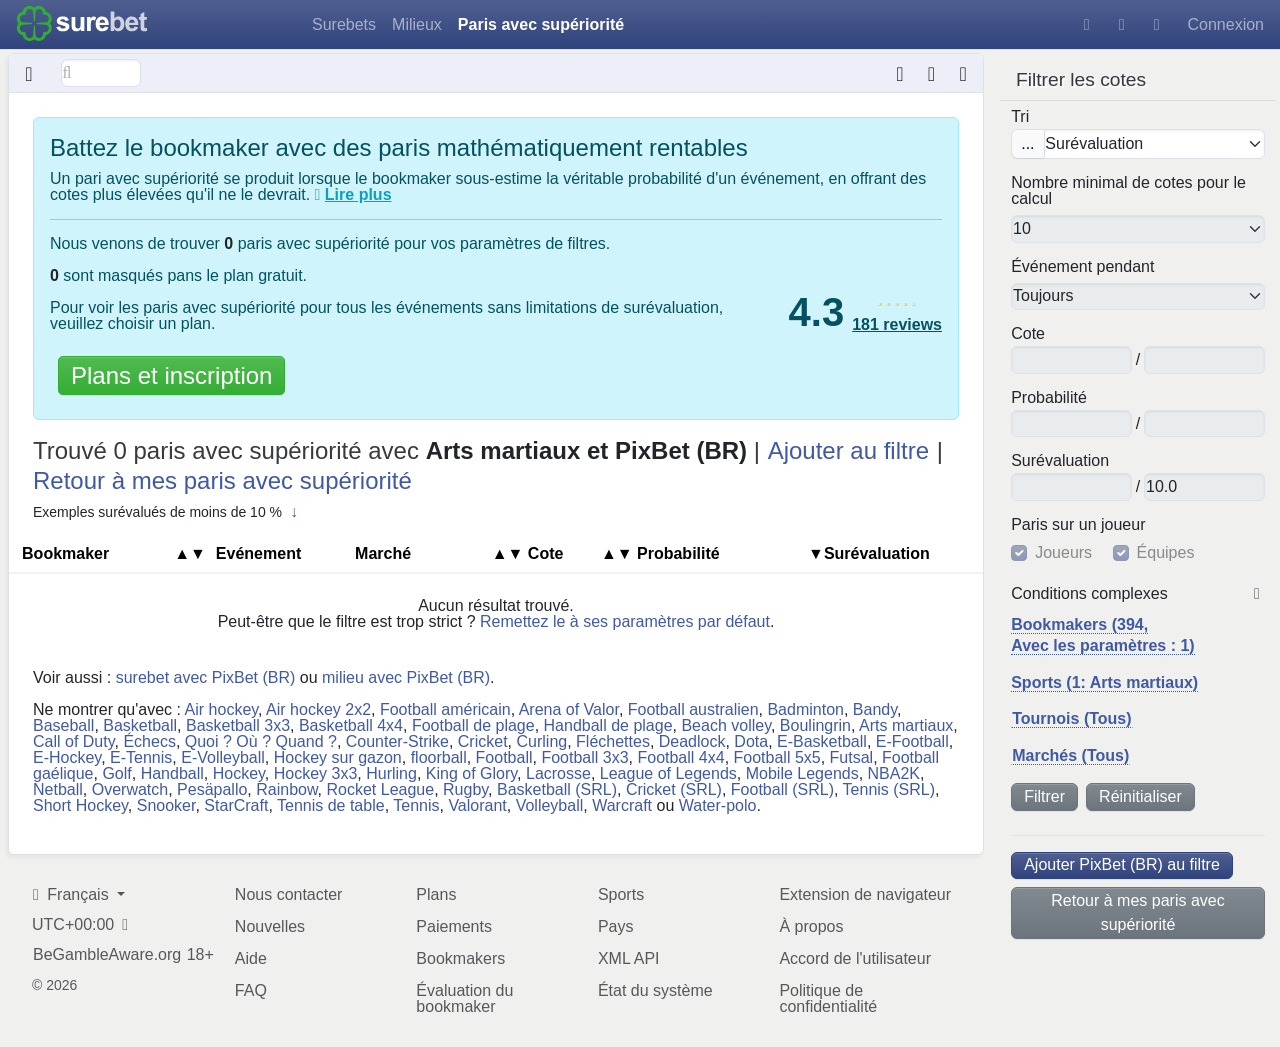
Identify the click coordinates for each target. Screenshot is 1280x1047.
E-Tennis (141, 757)
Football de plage (473, 725)
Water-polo (718, 805)
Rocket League (381, 789)
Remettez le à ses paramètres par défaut (625, 621)
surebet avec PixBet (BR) (206, 677)
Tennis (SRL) (889, 789)
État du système (655, 990)
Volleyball (550, 805)
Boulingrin (815, 725)
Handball (172, 773)
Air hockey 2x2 (318, 709)
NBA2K (894, 773)
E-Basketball (822, 741)
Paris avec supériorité (541, 24)
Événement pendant (1082, 267)
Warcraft (622, 805)
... (1027, 143)
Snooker (166, 805)
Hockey (239, 773)
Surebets (344, 24)
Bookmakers (460, 958)
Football (504, 757)
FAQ (251, 990)
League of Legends (668, 773)
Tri (1020, 117)
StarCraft (236, 805)
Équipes (1166, 553)
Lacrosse (558, 773)
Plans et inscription (171, 375)
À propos (811, 926)
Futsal (852, 757)
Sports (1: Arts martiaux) (1104, 682)
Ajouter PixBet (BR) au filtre (1122, 864)
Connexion (1226, 24)
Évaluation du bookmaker (464, 998)
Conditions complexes (1089, 594)
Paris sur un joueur (1078, 525)
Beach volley (726, 725)
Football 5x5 (777, 757)
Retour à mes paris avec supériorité (1137, 912)
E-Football (912, 741)
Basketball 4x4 (351, 725)
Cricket (483, 741)
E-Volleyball (223, 757)
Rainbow (286, 789)
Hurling (391, 773)
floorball (439, 757)
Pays (616, 926)
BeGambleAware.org (107, 955)
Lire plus (358, 194)
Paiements (454, 926)
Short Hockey (80, 805)
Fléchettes (613, 741)
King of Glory (471, 773)
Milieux (417, 24)
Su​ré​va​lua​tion (1060, 461)
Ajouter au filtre (848, 450)
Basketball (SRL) (557, 789)
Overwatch (130, 789)
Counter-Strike (397, 741)
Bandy (875, 709)
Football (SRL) (782, 789)
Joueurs (1063, 553)
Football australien (693, 709)
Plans (436, 894)
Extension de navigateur (865, 894)
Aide (251, 958)
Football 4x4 (680, 757)
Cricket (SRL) (674, 789)
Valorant (477, 805)
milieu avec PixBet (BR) (406, 677)
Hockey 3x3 (316, 773)
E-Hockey (67, 757)
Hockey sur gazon (338, 757)
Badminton (805, 709)
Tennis (416, 805)
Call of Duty (74, 741)
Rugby (465, 789)
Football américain (445, 709)
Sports (621, 894)
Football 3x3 (584, 757)
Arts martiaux (906, 725)
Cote (1028, 334)
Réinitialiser (1140, 796)
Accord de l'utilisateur (855, 958)
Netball (58, 789)
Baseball (63, 725)
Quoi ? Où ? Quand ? (261, 741)
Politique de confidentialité (828, 998)
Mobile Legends (802, 773)
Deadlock (692, 741)
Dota (751, 741)
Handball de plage (608, 725)
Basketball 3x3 (238, 725)
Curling (541, 741)
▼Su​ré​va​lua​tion (869, 553)
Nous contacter (289, 894)
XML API (629, 958)
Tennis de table (331, 805)
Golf (116, 773)
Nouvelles (270, 926)
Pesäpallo (212, 789)
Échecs (149, 741)
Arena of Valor (569, 709)
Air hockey (222, 709)
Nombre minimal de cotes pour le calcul (1128, 191)
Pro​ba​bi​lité (1049, 398)
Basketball (140, 725)
